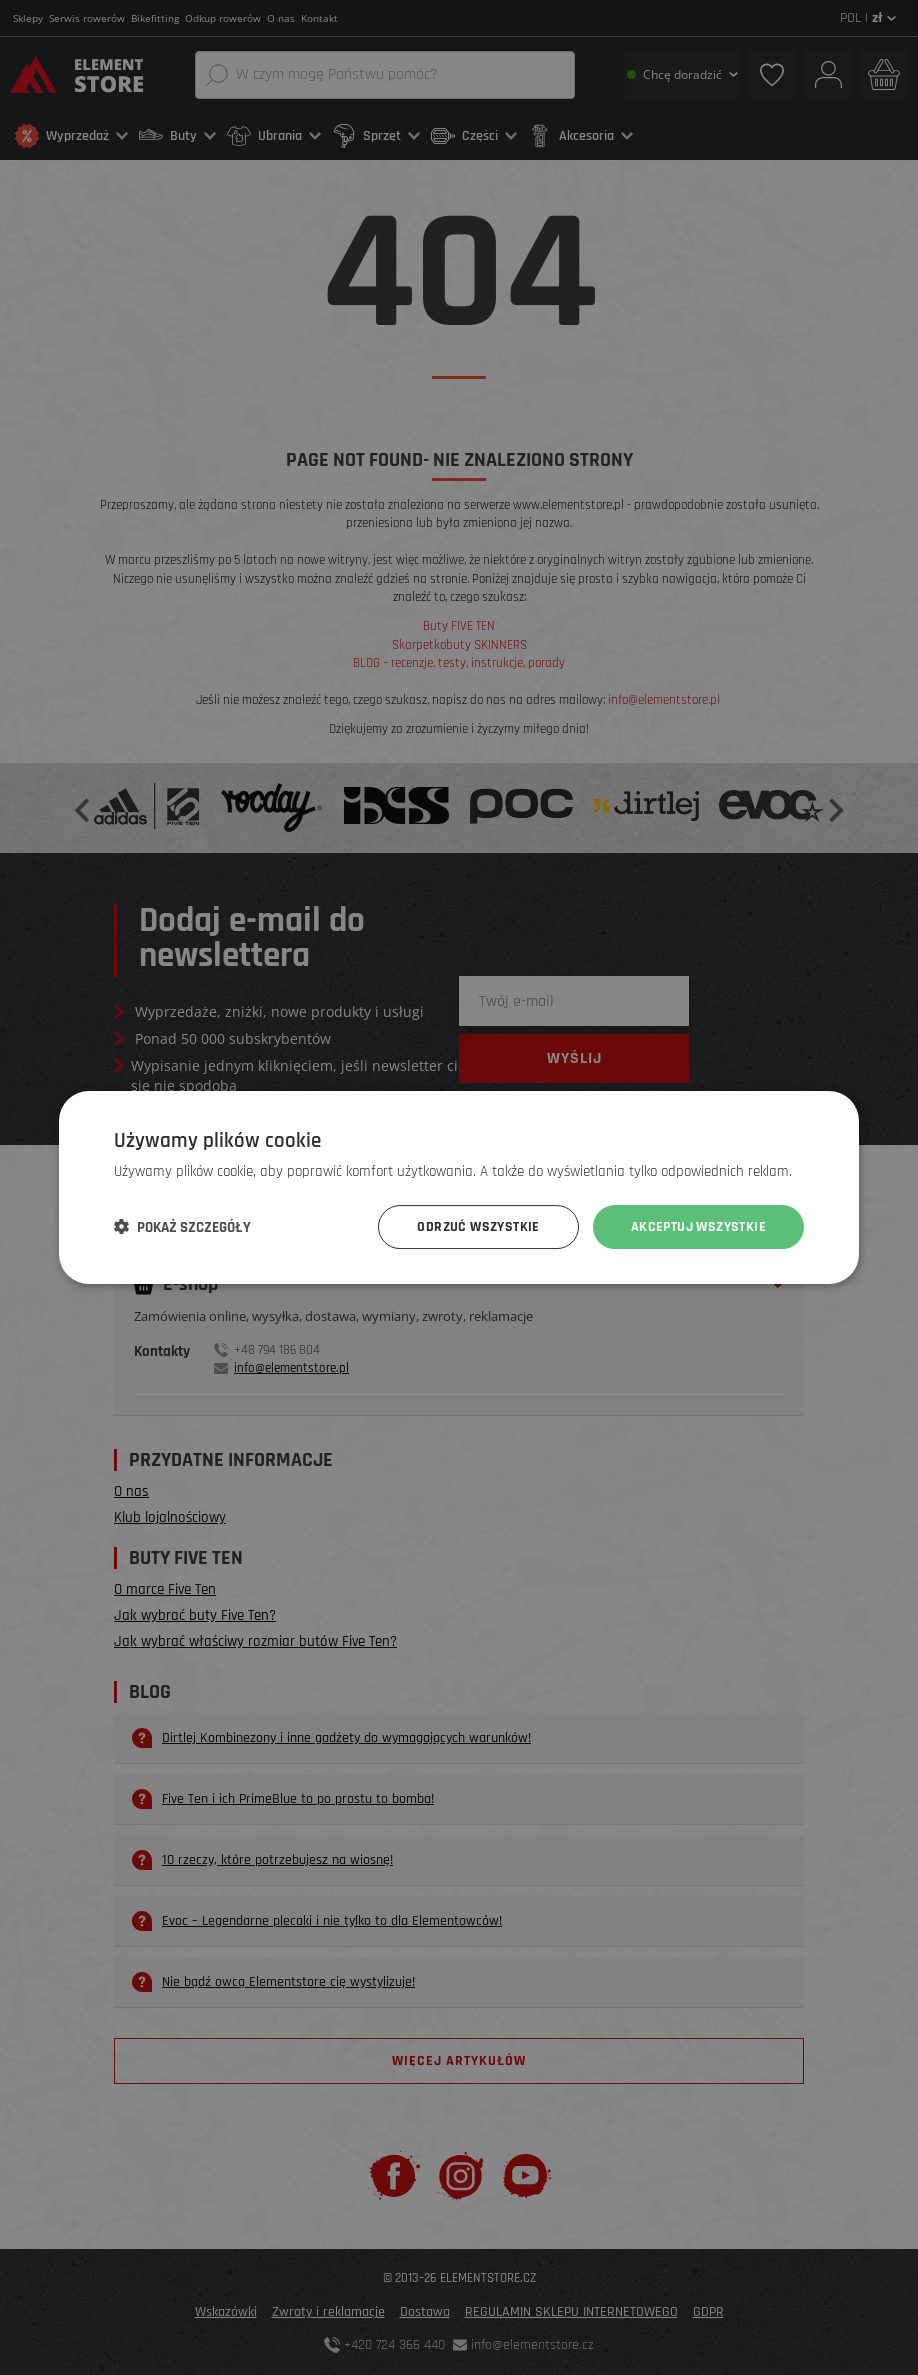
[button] (182, 1227)
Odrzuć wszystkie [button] (478, 1227)
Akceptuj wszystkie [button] (698, 1227)
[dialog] (459, 1187)
